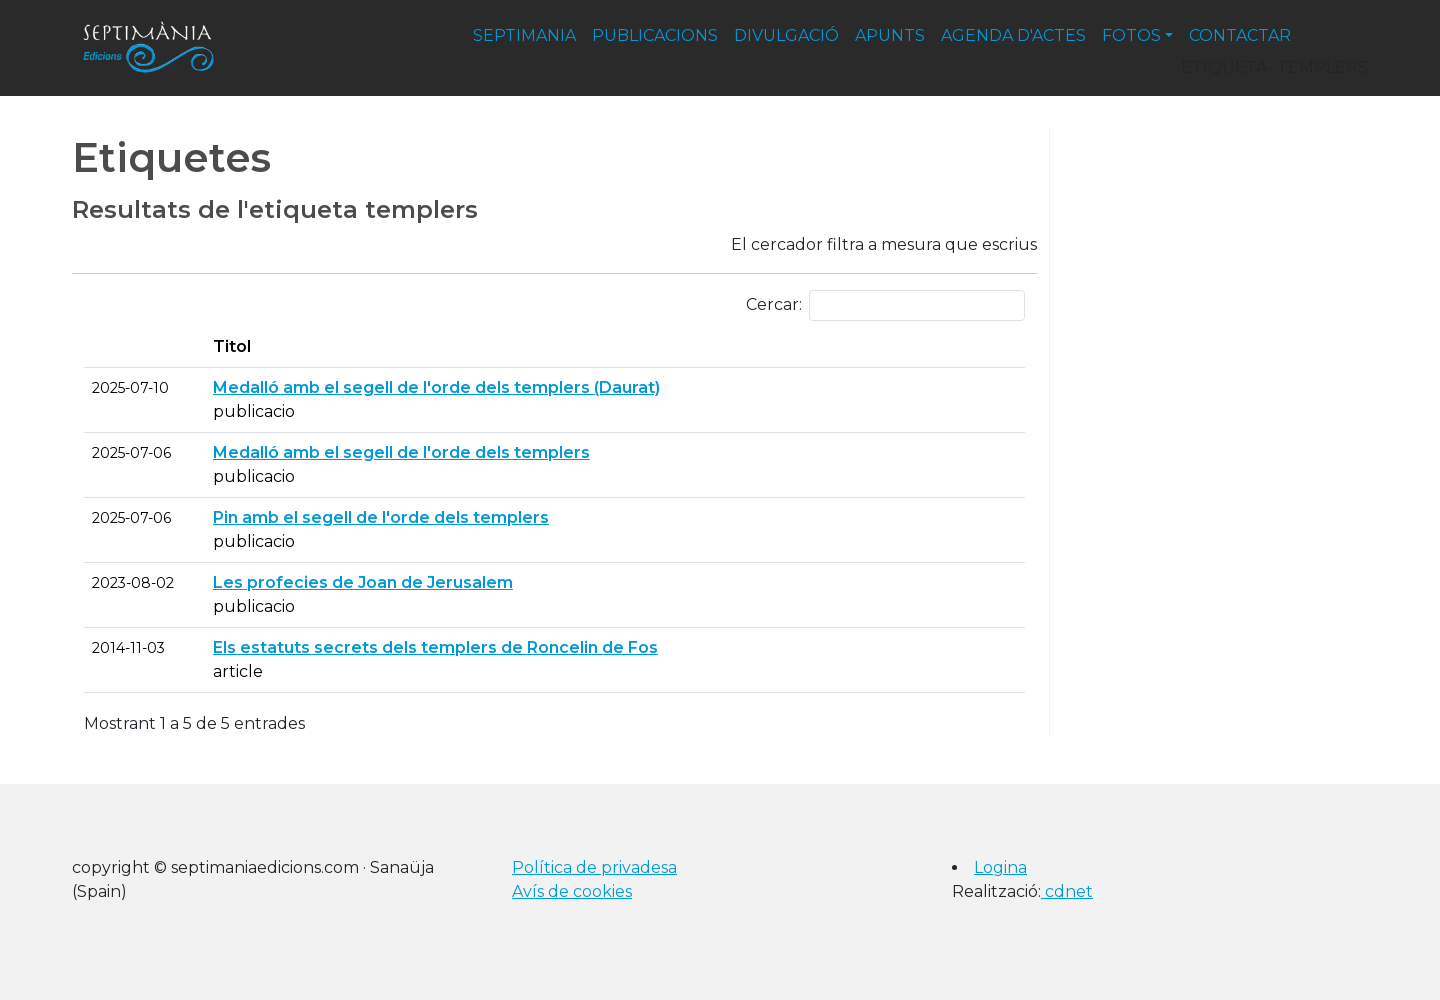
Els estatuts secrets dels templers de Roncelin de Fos (435, 647)
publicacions (655, 35)
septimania (524, 35)
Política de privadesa (594, 867)
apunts (890, 35)
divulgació (786, 35)
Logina (1000, 867)
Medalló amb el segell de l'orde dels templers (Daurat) (436, 387)
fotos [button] (1131, 35)
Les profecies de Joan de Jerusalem (363, 582)
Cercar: (885, 305)
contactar (1240, 35)
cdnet (1067, 891)
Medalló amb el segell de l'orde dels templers (401, 452)
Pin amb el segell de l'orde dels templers (381, 517)
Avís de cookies (572, 891)
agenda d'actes (1013, 35)
